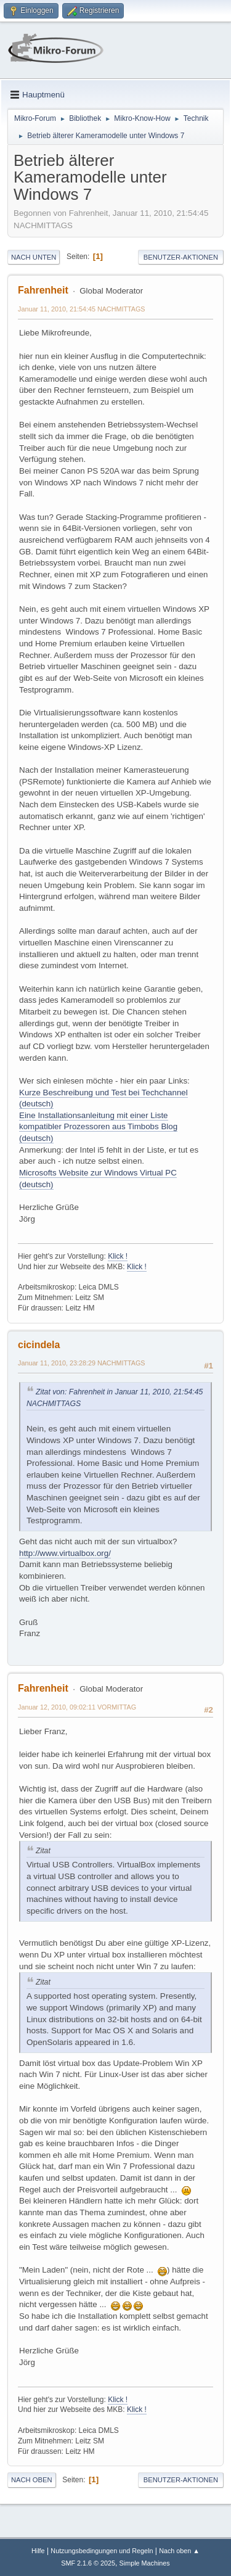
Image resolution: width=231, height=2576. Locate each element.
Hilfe (38, 2550)
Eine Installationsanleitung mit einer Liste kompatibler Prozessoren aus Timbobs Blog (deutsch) (98, 1127)
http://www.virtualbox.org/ (65, 1553)
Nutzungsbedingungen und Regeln (102, 2550)
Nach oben (31, 2479)
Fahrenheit (43, 290)
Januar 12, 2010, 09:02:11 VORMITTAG (77, 1707)
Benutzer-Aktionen (181, 257)
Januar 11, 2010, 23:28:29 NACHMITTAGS (81, 1363)
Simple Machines (145, 2563)
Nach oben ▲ (179, 2550)
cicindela (39, 1344)
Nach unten (33, 257)
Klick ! (118, 1256)
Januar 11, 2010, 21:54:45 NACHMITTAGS (81, 309)
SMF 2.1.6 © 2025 (88, 2563)
